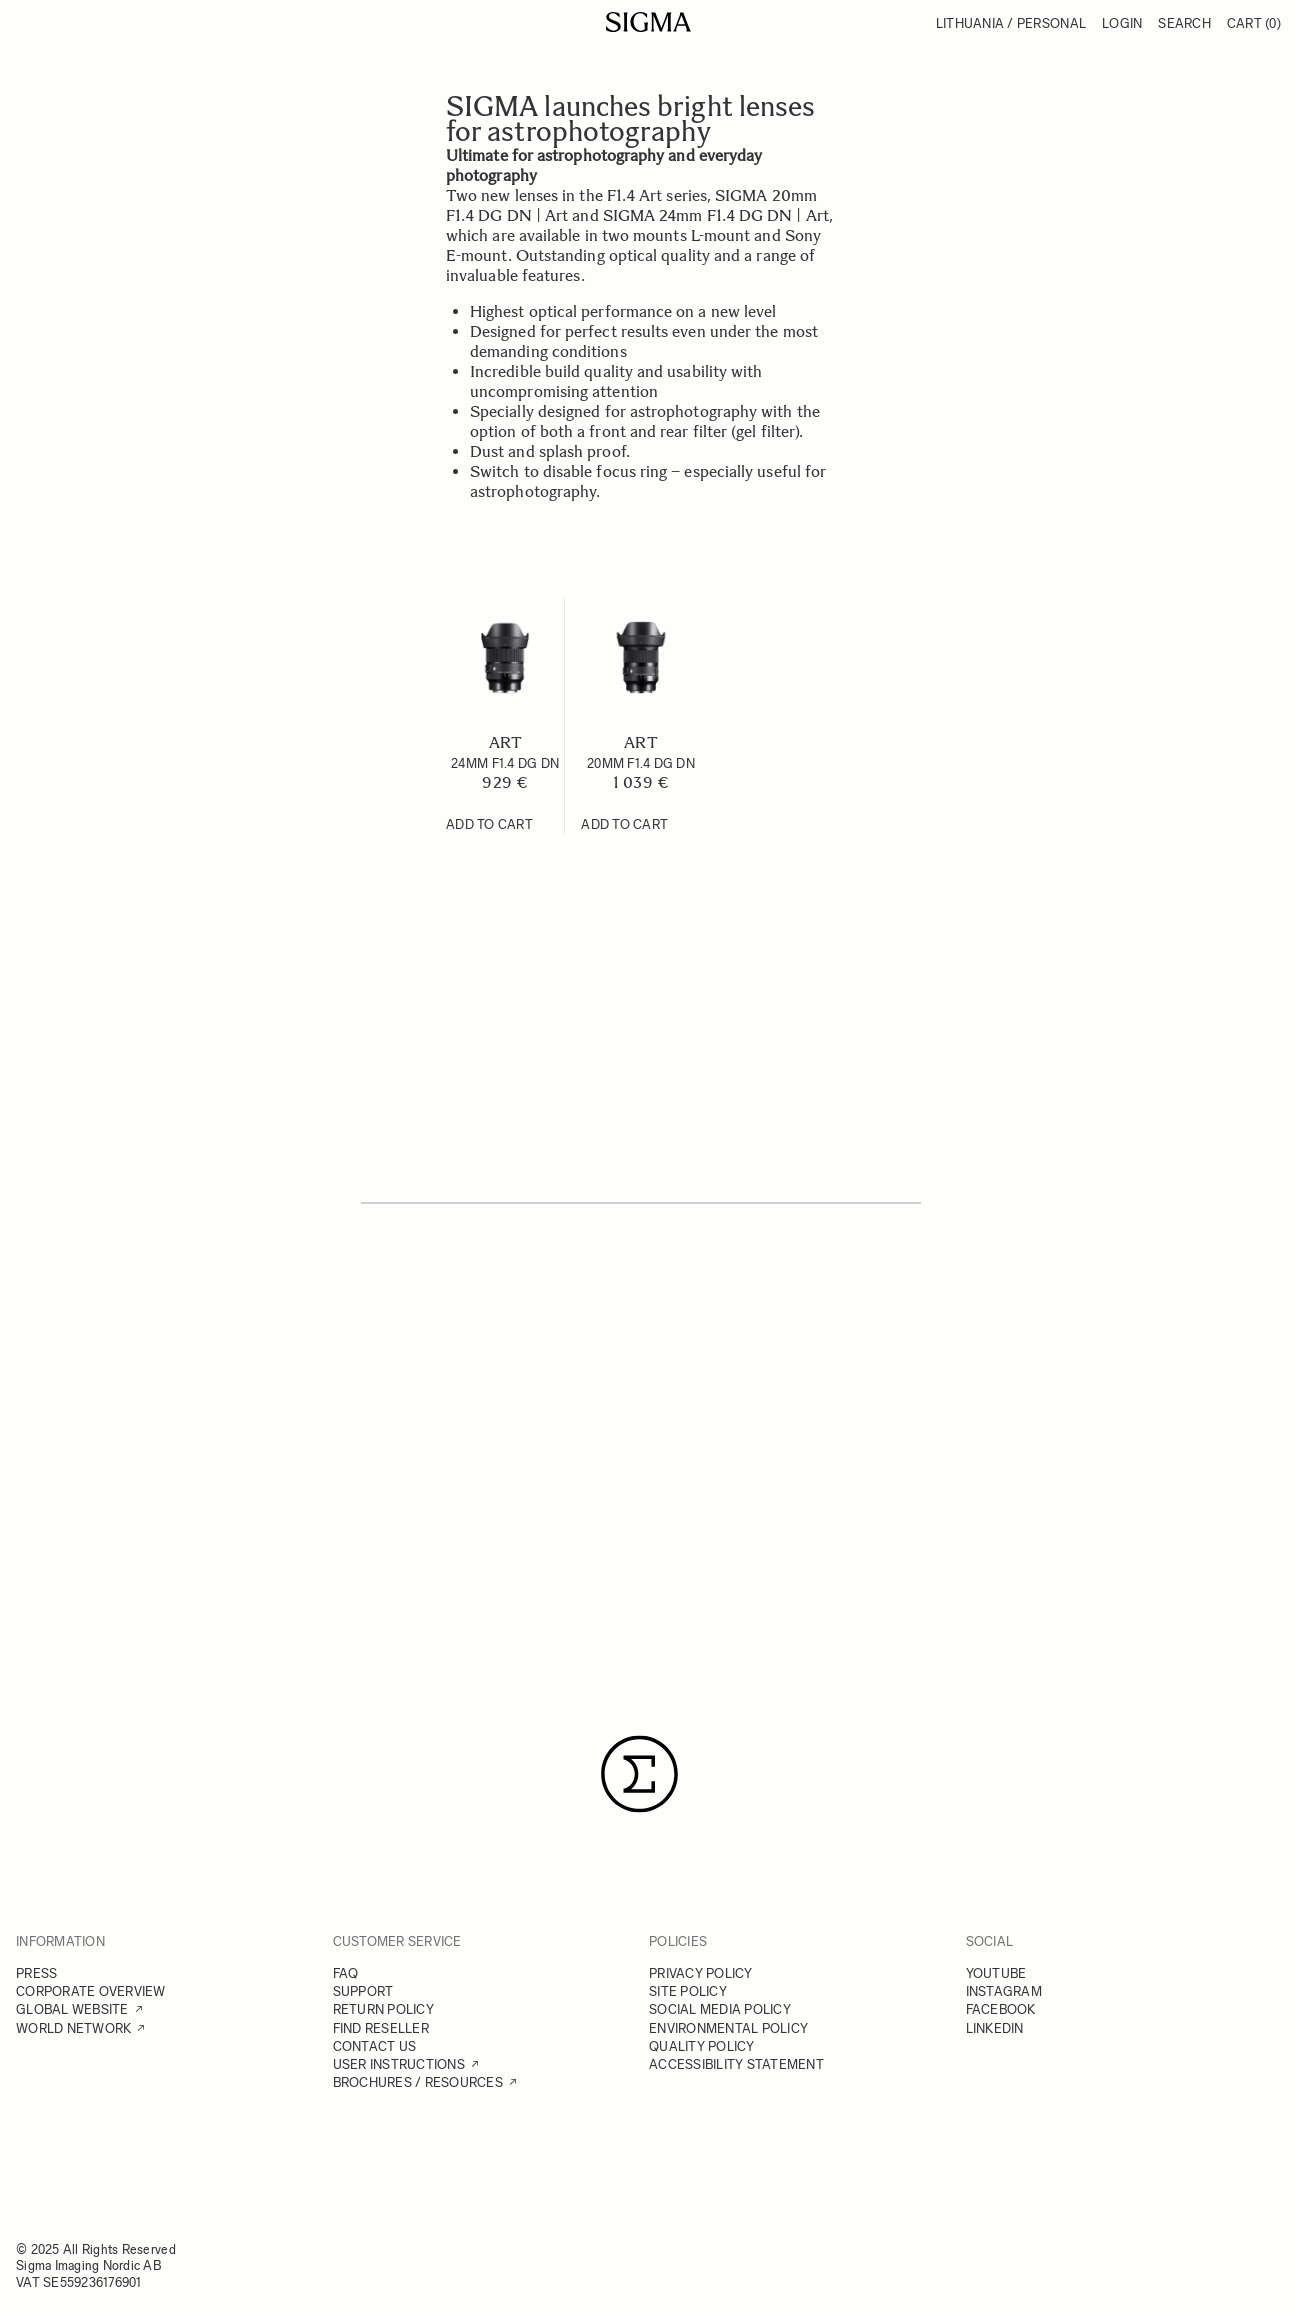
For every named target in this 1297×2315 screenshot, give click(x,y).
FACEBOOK (1001, 2009)
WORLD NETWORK (73, 2028)
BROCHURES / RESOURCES (418, 2082)
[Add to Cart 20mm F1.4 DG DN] (624, 825)
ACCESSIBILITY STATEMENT (736, 2064)
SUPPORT (363, 1991)
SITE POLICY (688, 1991)
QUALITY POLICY (702, 2046)
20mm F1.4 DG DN (641, 763)
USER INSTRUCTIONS (399, 2064)
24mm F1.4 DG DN (505, 763)
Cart (1254, 23)
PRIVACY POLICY (701, 1973)
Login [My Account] (1122, 23)
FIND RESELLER (381, 2028)
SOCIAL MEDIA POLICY (720, 2009)
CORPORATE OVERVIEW (91, 1991)
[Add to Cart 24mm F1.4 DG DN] (489, 825)
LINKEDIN (995, 2028)
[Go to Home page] (648, 22)
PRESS (36, 1973)
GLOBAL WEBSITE (72, 2009)
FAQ (346, 1973)
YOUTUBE (996, 1973)
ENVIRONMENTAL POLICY (728, 2028)
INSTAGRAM (1004, 1991)
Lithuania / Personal (1011, 23)
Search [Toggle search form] (1184, 23)
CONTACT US (375, 2046)
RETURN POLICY (383, 2009)
